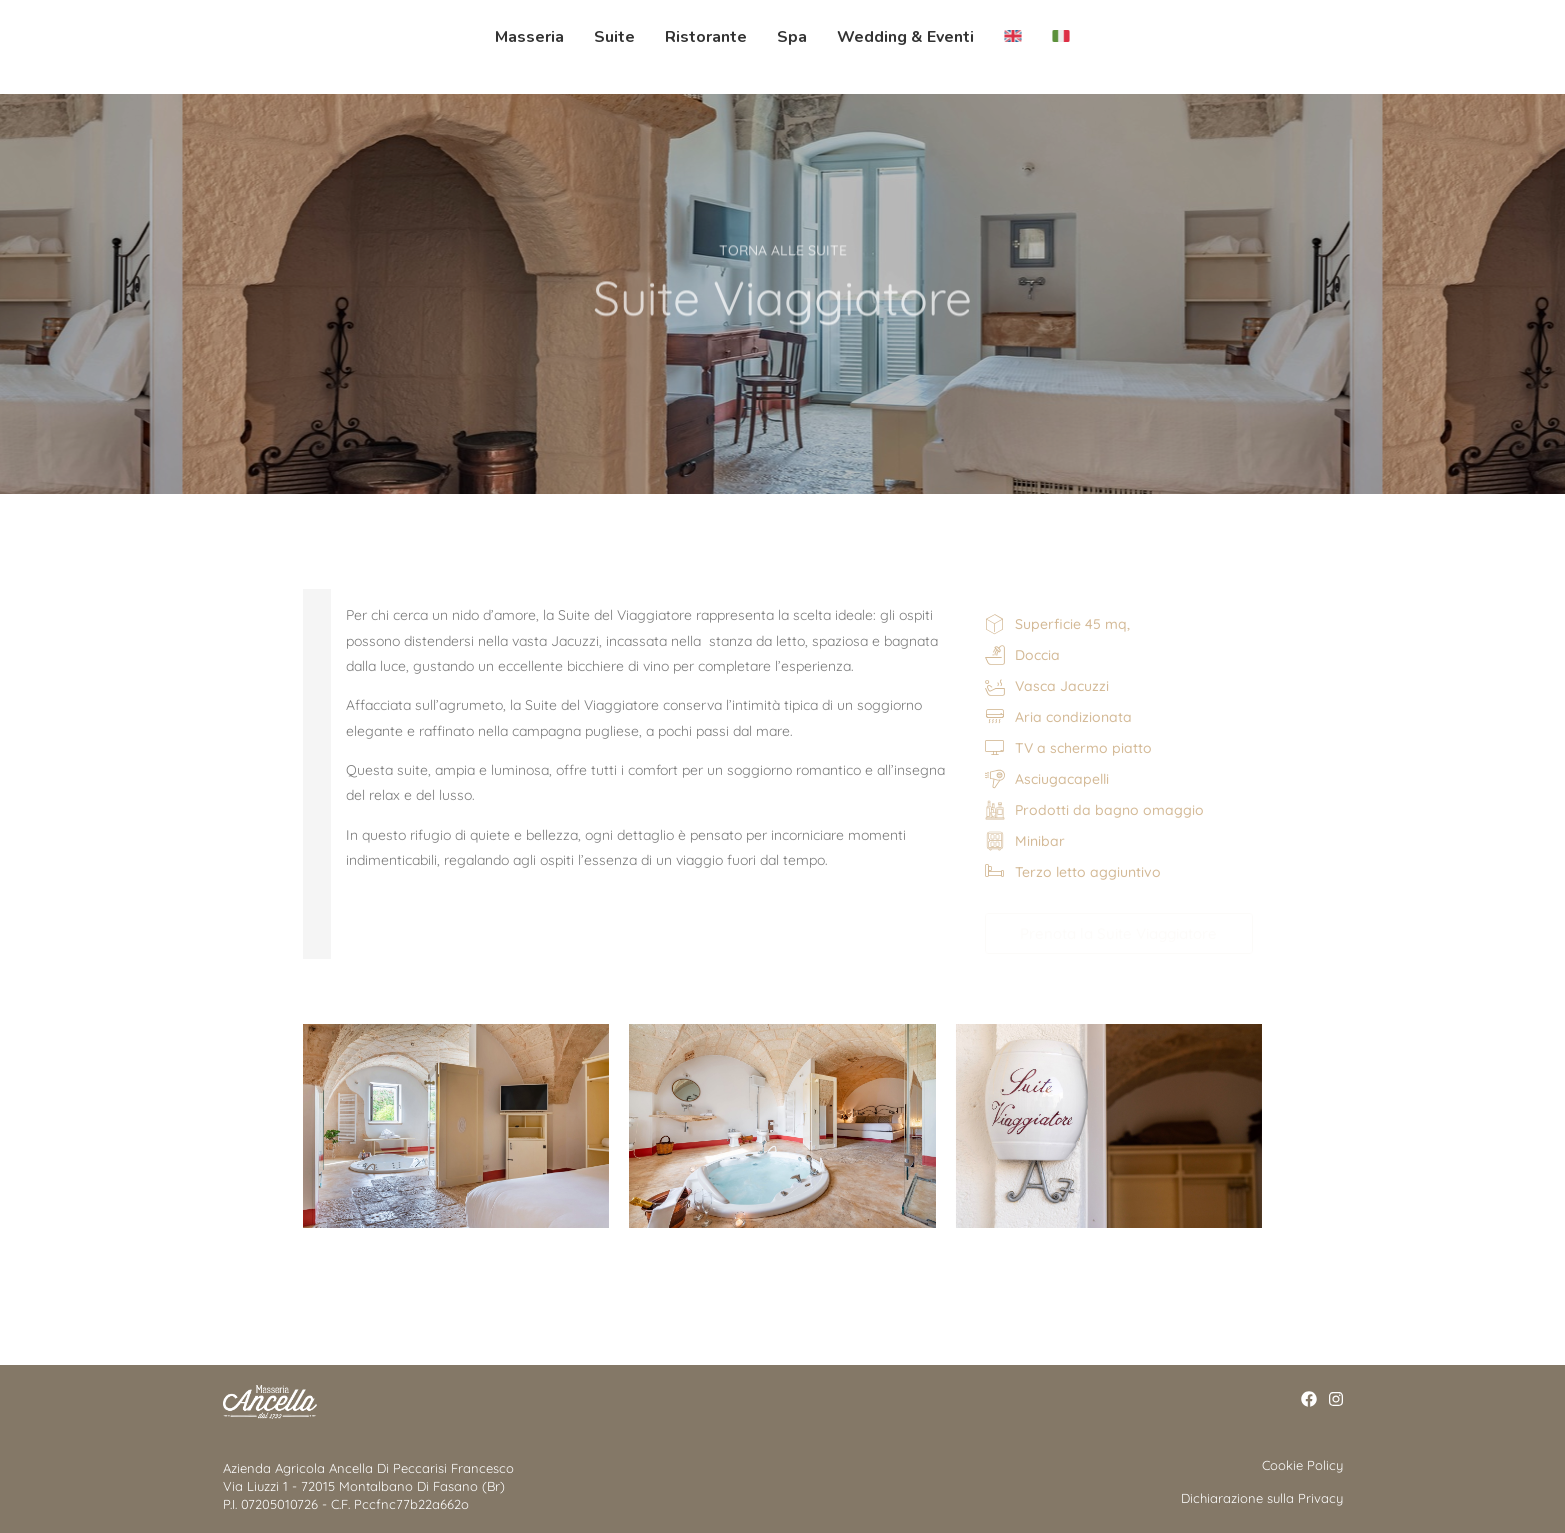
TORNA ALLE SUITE (783, 245)
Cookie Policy (1302, 1465)
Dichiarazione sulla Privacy (1262, 1498)
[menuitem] (1005, 37)
